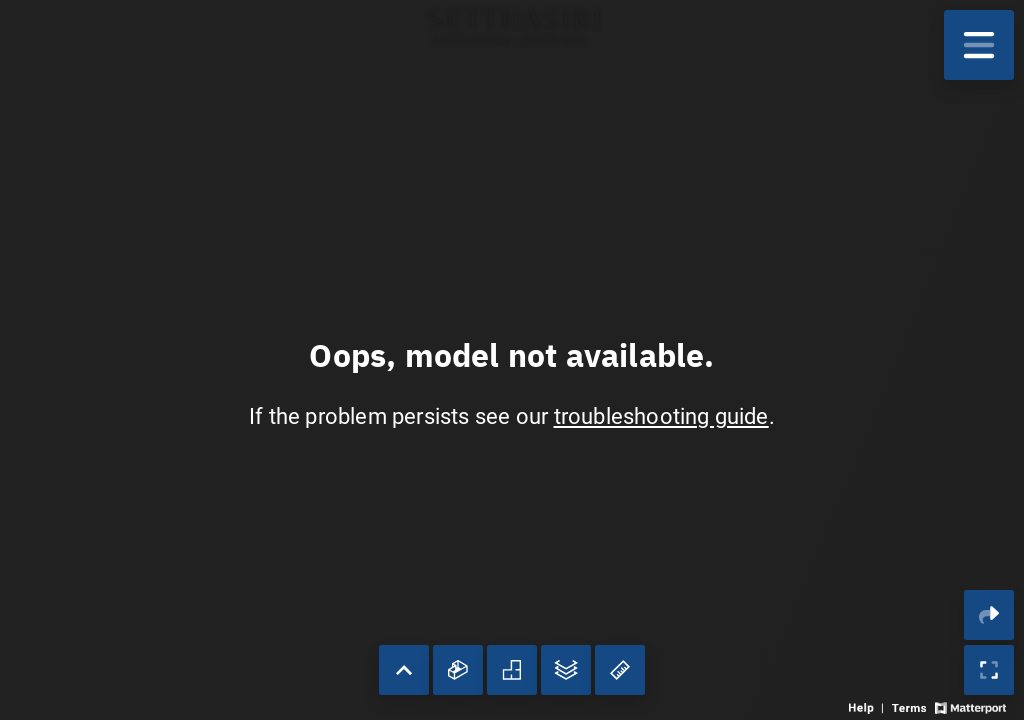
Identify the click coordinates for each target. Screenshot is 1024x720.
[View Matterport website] (970, 706)
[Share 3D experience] (989, 615)
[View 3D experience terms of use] (910, 706)
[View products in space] (979, 45)
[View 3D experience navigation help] (868, 706)
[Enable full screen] (989, 670)
